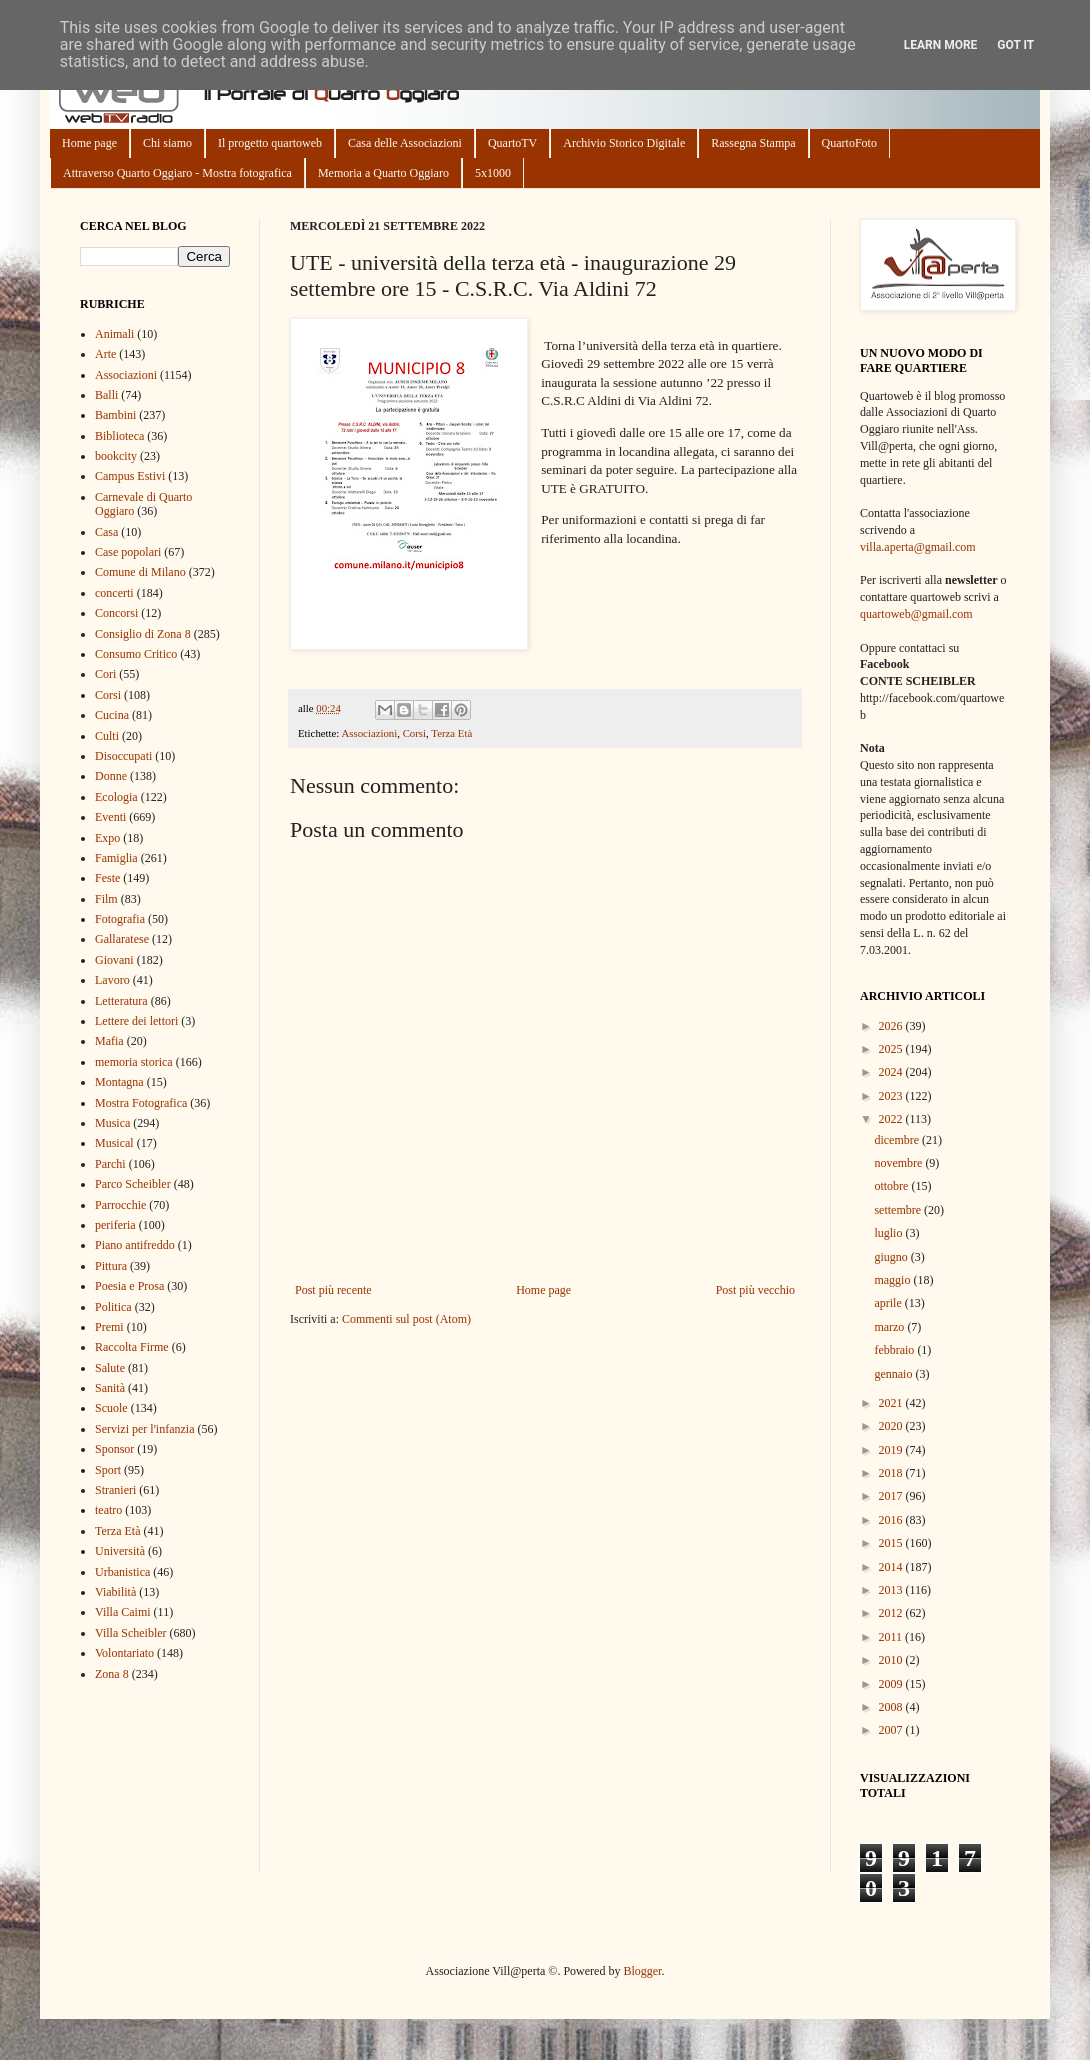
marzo (890, 1327)
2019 (892, 1450)
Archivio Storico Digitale (624, 143)
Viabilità (115, 1592)
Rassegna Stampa (753, 143)
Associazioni (369, 733)
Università (120, 1551)
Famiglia (116, 858)
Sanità (110, 1388)
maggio (893, 1280)
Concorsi (116, 613)
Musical (114, 1143)
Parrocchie (120, 1205)
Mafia (109, 1041)
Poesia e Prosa (129, 1286)
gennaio (894, 1374)
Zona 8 (112, 1674)
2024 (892, 1072)
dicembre (898, 1140)
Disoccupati (123, 756)
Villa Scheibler (131, 1633)
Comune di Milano (140, 572)
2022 (892, 1119)
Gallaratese (122, 939)
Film (106, 899)
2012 (892, 1613)
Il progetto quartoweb (270, 143)
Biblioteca (119, 436)
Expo (107, 838)
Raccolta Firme (132, 1347)
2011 (892, 1637)
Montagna (119, 1082)
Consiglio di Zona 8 (143, 634)
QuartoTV (512, 143)
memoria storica (134, 1062)
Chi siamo (167, 143)
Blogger (642, 1971)
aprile (889, 1303)
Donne (111, 776)
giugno (892, 1257)
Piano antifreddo (135, 1245)
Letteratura (121, 1001)
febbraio (895, 1350)
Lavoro (112, 980)
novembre (899, 1163)
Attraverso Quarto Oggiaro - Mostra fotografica (177, 173)
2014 (892, 1567)
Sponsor (114, 1449)
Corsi (414, 733)
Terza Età (451, 733)
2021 (892, 1403)
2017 (892, 1496)
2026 (892, 1026)
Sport (108, 1470)
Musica (112, 1123)
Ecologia (116, 797)
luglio (889, 1233)
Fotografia (120, 919)
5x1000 (493, 173)
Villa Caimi (123, 1612)
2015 (892, 1543)
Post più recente (333, 1290)
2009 (892, 1684)
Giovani (114, 960)
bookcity (116, 456)
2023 (892, 1096)
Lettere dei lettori (136, 1021)
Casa (106, 532)
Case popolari (128, 552)
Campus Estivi (130, 476)
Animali (114, 334)
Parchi (110, 1164)
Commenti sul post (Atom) (406, 1319)
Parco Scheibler (133, 1184)
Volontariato (124, 1653)
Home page (89, 143)
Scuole (111, 1408)
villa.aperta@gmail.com (918, 547)
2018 (892, 1473)
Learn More (941, 45)
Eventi (110, 817)
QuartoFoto (849, 143)
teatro (108, 1510)
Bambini (115, 415)
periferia (115, 1225)
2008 (892, 1707)
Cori (105, 674)
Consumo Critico (136, 654)
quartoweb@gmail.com (916, 614)
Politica (113, 1307)
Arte (105, 354)
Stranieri (115, 1490)
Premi (109, 1327)
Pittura (111, 1266)
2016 (892, 1520)
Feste (107, 878)
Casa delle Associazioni (405, 143)
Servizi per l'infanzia (144, 1429)
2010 (892, 1660)
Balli (106, 395)
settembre (899, 1210)
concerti (114, 593)
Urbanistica (122, 1572)
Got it (1015, 45)
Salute (110, 1368)
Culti (107, 736)
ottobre (892, 1186)
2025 (892, 1049)
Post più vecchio (755, 1290)
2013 (892, 1590)
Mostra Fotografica (141, 1103)
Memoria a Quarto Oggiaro (383, 173)
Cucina (112, 715)
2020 (892, 1426)
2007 (892, 1730)
